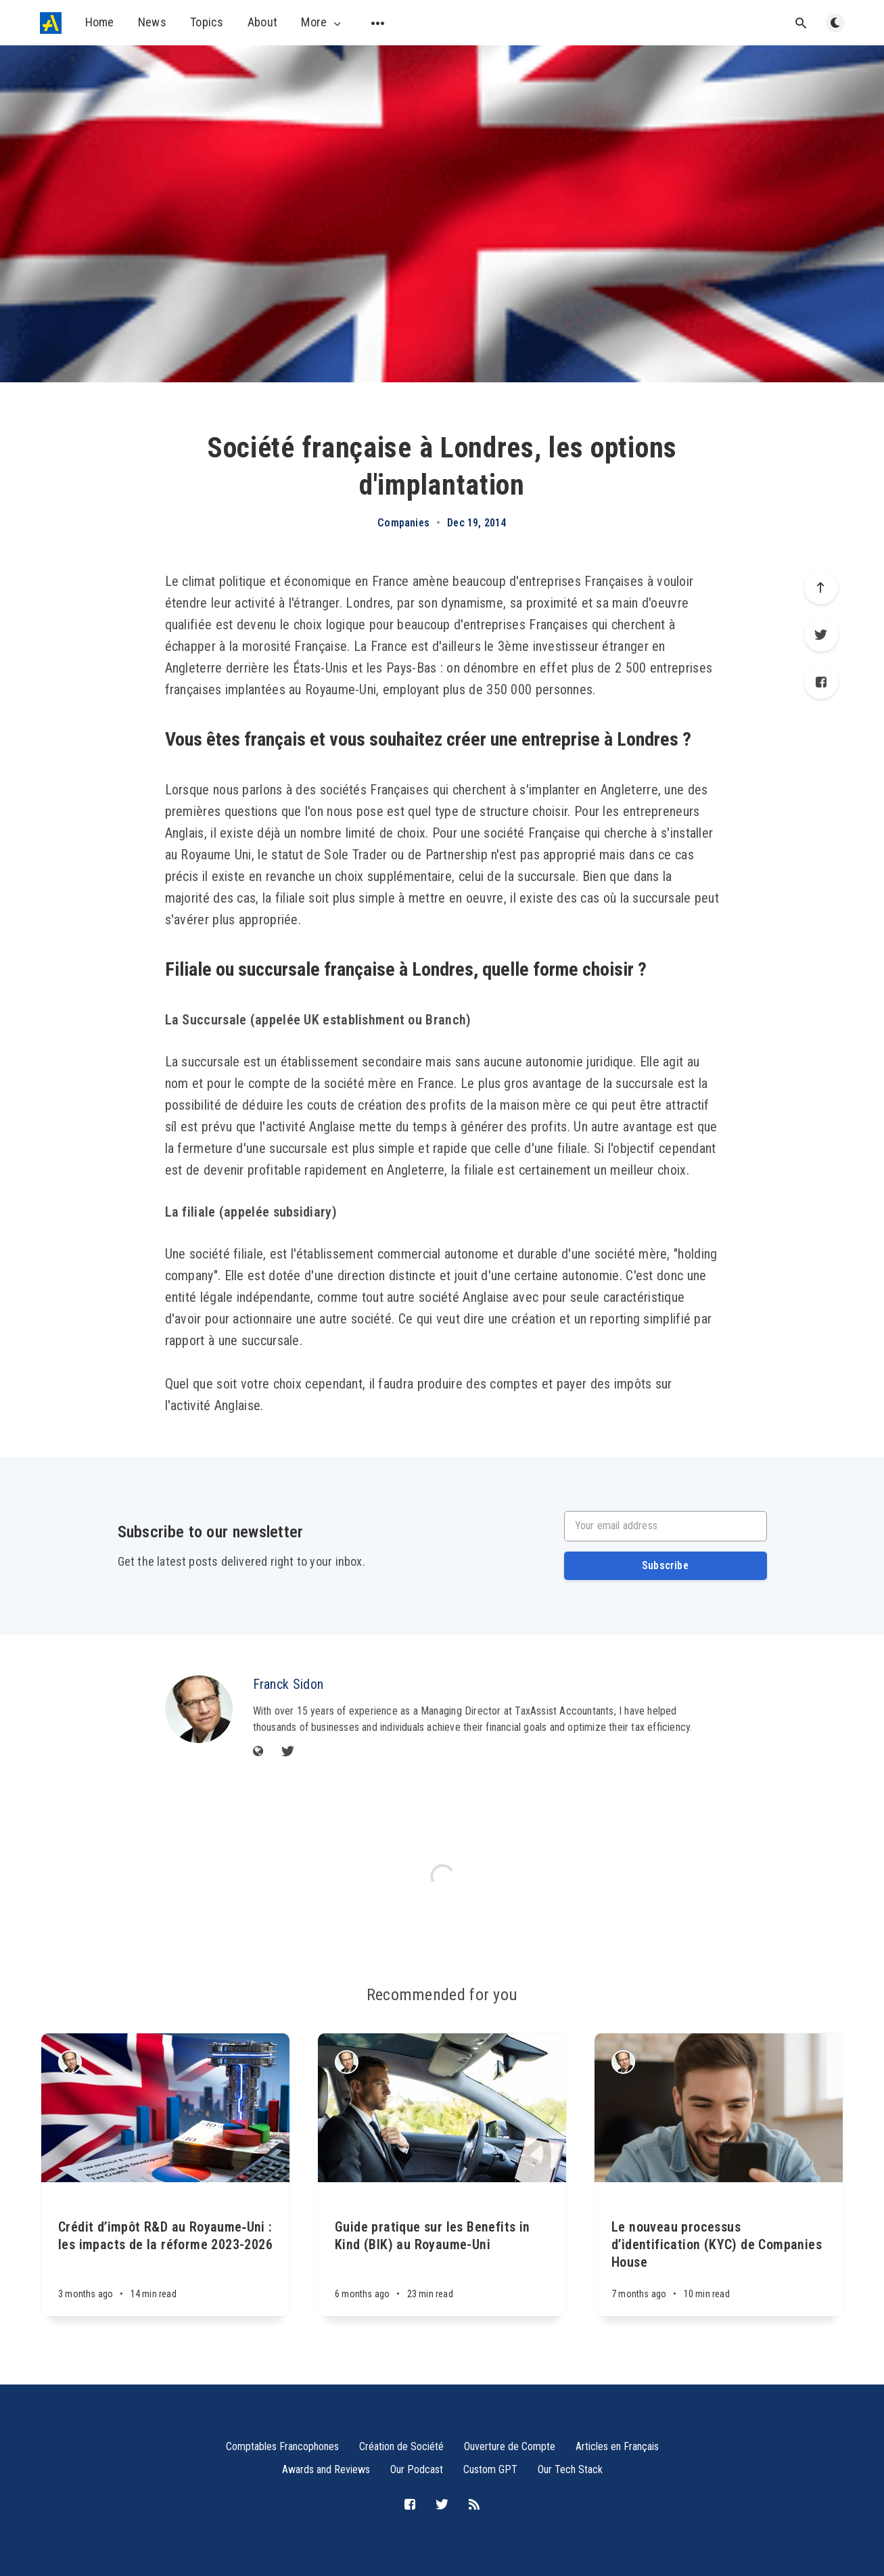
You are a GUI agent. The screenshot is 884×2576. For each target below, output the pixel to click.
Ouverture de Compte (509, 2446)
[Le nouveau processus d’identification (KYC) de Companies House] (719, 2249)
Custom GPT (490, 2469)
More (322, 22)
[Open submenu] (378, 23)
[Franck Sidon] (199, 1709)
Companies (403, 523)
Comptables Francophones (282, 2446)
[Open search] (801, 23)
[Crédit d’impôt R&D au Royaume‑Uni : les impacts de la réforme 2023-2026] (165, 2249)
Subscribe (665, 1565)
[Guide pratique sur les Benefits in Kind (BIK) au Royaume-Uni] (442, 2249)
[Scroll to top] (821, 587)
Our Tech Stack (570, 2469)
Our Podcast (416, 2469)
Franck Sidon (288, 1684)
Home (99, 22)
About (263, 22)
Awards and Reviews (326, 2469)
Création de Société (401, 2446)
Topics (207, 22)
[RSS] (474, 2505)
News (152, 22)
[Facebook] (821, 682)
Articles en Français (617, 2446)
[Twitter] (821, 635)
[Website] (258, 1752)
